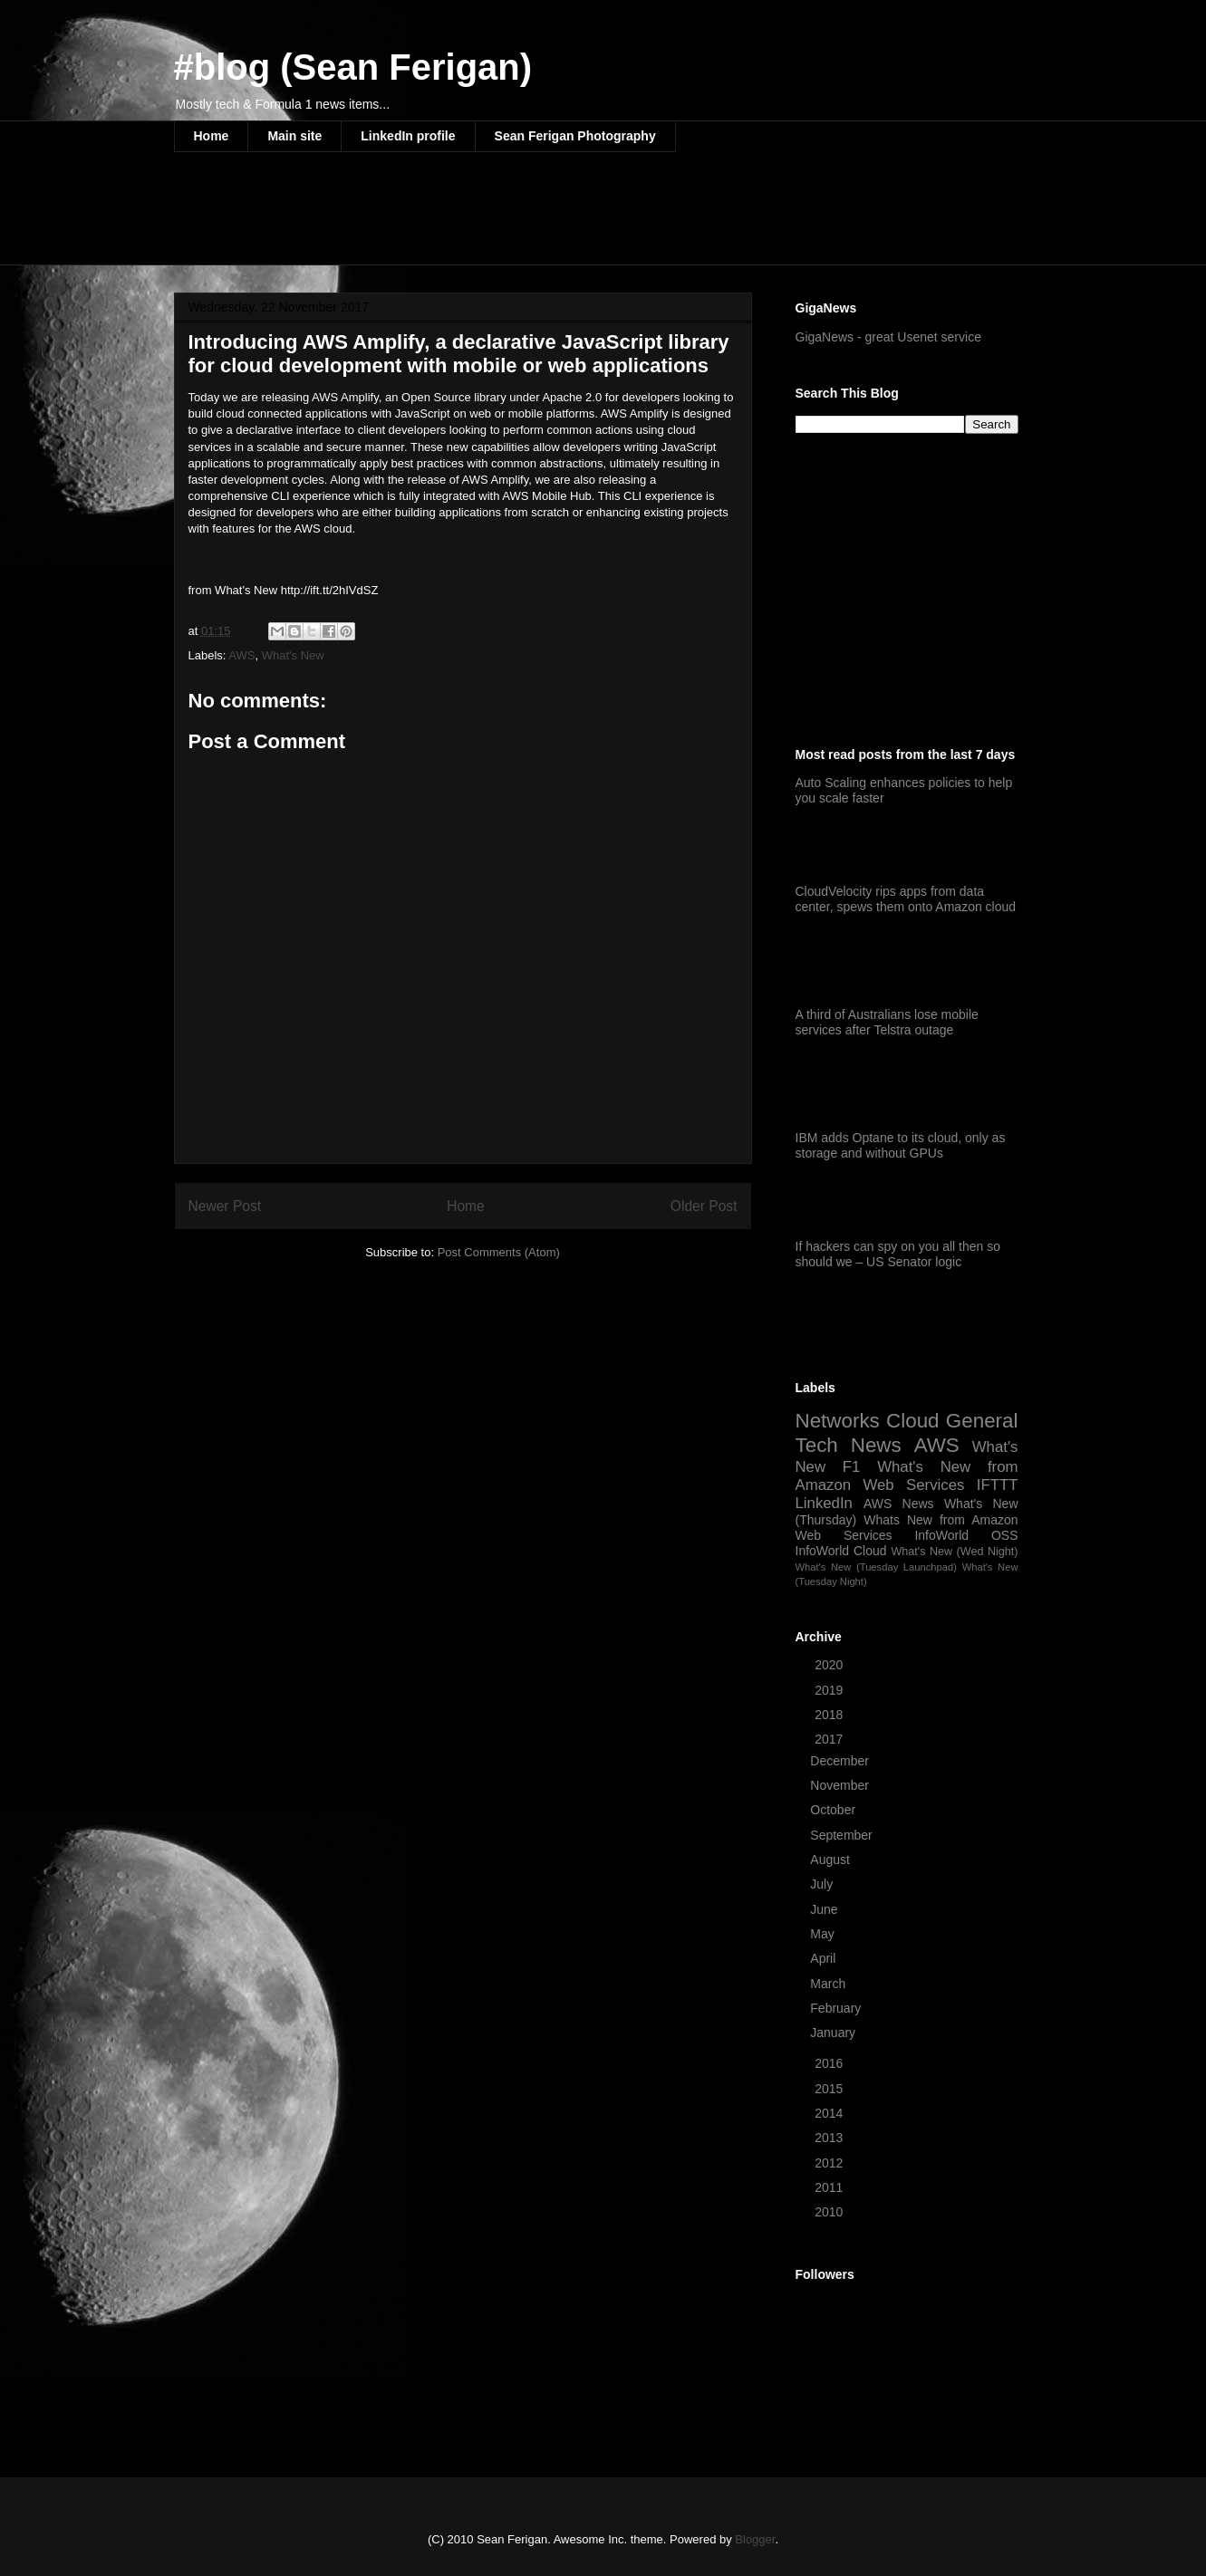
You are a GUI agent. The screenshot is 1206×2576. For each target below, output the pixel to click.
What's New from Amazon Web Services (907, 1476)
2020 (830, 1665)
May (823, 1934)
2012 (830, 2163)
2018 (830, 1714)
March (829, 1983)
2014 (830, 2113)
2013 (830, 2137)
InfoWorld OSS (966, 1535)
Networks (838, 1420)
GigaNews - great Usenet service (888, 337)
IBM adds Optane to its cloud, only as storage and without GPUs (901, 1145)
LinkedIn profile (408, 136)
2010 (830, 2212)
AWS (241, 655)
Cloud (913, 1420)
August (831, 1859)
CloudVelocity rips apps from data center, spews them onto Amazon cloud (906, 899)
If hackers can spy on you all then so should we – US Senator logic (898, 1254)
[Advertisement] (504, 220)
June (825, 1909)
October (834, 1809)
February (837, 2008)
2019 (830, 1690)
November (841, 1785)
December (841, 1761)
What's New (293, 655)
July (823, 1884)
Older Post (704, 1206)
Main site (294, 136)
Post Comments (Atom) (499, 1252)
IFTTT (997, 1485)
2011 (830, 2187)
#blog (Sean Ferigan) (353, 67)
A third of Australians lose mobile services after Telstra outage (887, 1022)
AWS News (898, 1503)
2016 (830, 2063)
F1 (852, 1466)
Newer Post (225, 1206)
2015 (830, 2088)
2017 (830, 1739)
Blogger (755, 2539)
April (824, 1958)
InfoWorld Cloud (841, 1550)
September (842, 1835)
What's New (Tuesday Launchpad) (876, 1567)
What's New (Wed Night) (954, 1551)
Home (211, 136)
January (834, 2032)
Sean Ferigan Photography (575, 136)
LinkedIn (824, 1503)
